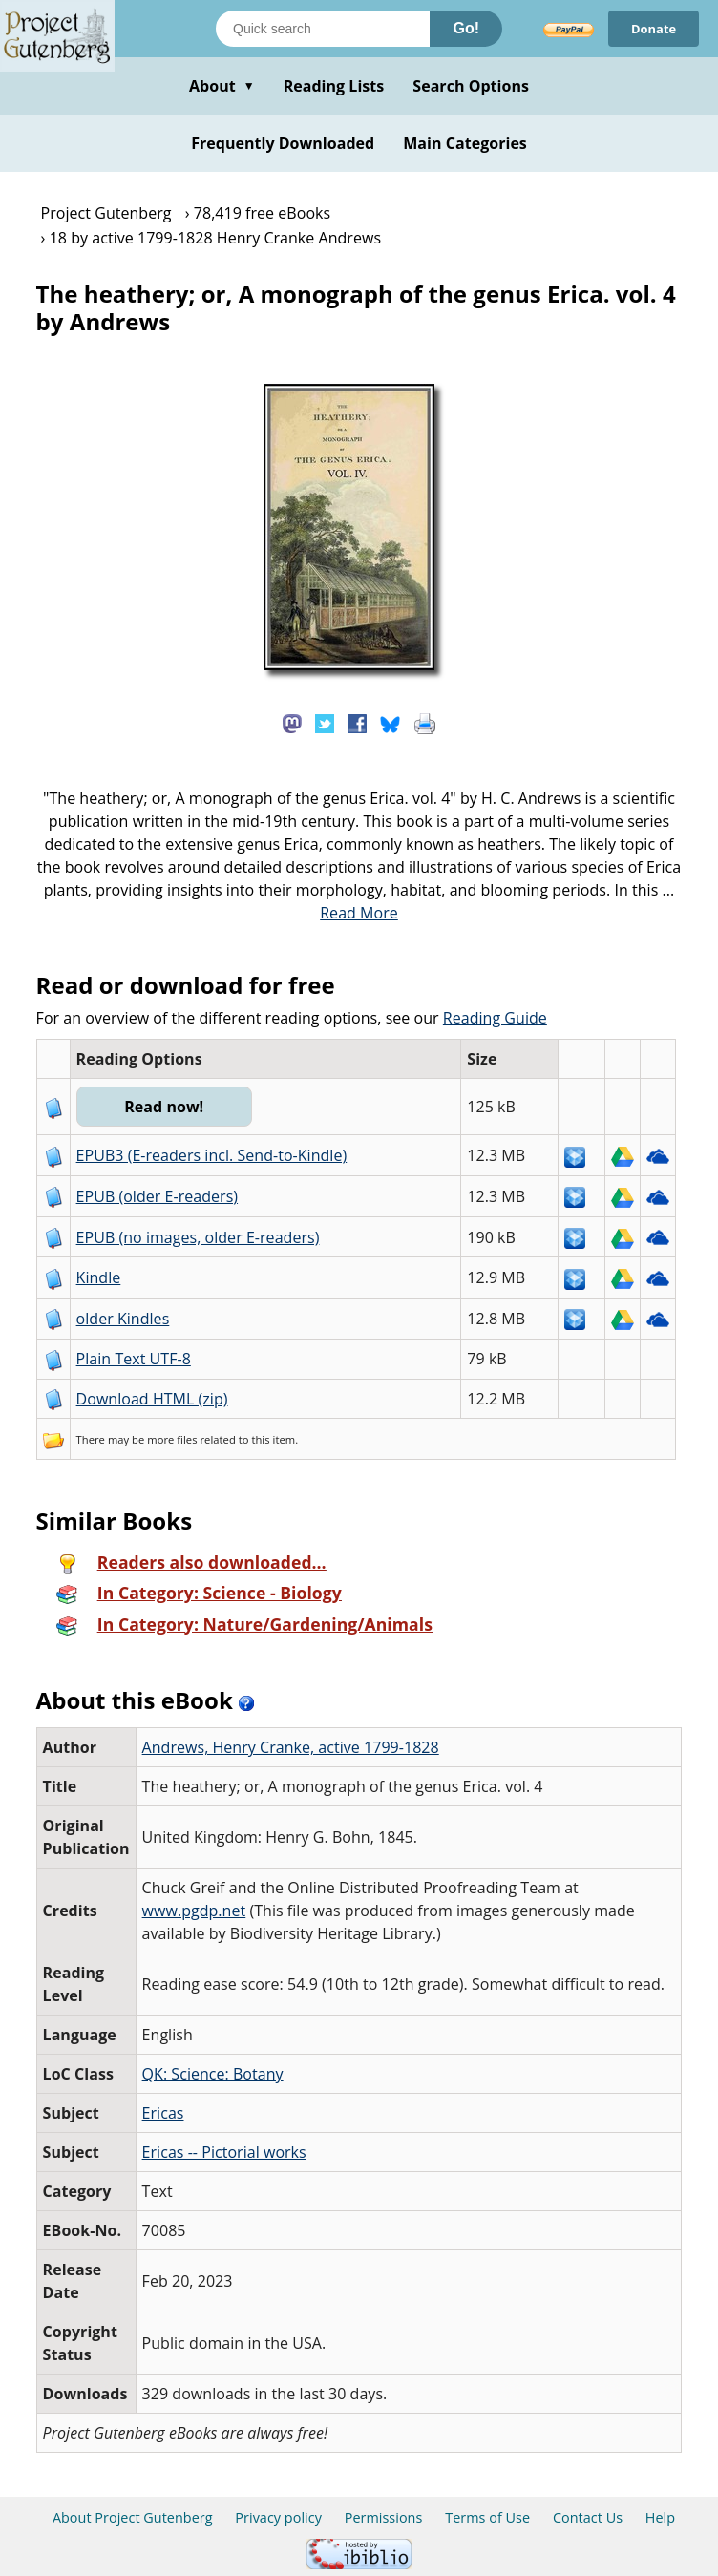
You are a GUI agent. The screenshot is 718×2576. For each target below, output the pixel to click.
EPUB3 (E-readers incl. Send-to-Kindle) (212, 1155)
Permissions (384, 2517)
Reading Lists (334, 85)
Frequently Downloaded (282, 143)
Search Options (470, 85)
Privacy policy (278, 2517)
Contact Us (588, 2517)
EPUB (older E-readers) (157, 1196)
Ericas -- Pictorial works (224, 2152)
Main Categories (465, 143)
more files (172, 1439)
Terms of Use (487, 2517)
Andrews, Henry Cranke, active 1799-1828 (290, 1747)
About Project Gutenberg (133, 2517)
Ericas (163, 2112)
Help (660, 2517)
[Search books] (323, 29)
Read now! (164, 1106)
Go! (466, 28)
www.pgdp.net (194, 1910)
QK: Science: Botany (213, 2073)
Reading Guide (495, 1017)
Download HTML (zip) (152, 1398)
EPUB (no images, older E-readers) (198, 1237)
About (222, 85)
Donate (653, 28)
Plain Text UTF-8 (133, 1358)
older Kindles (123, 1318)
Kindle (98, 1277)
